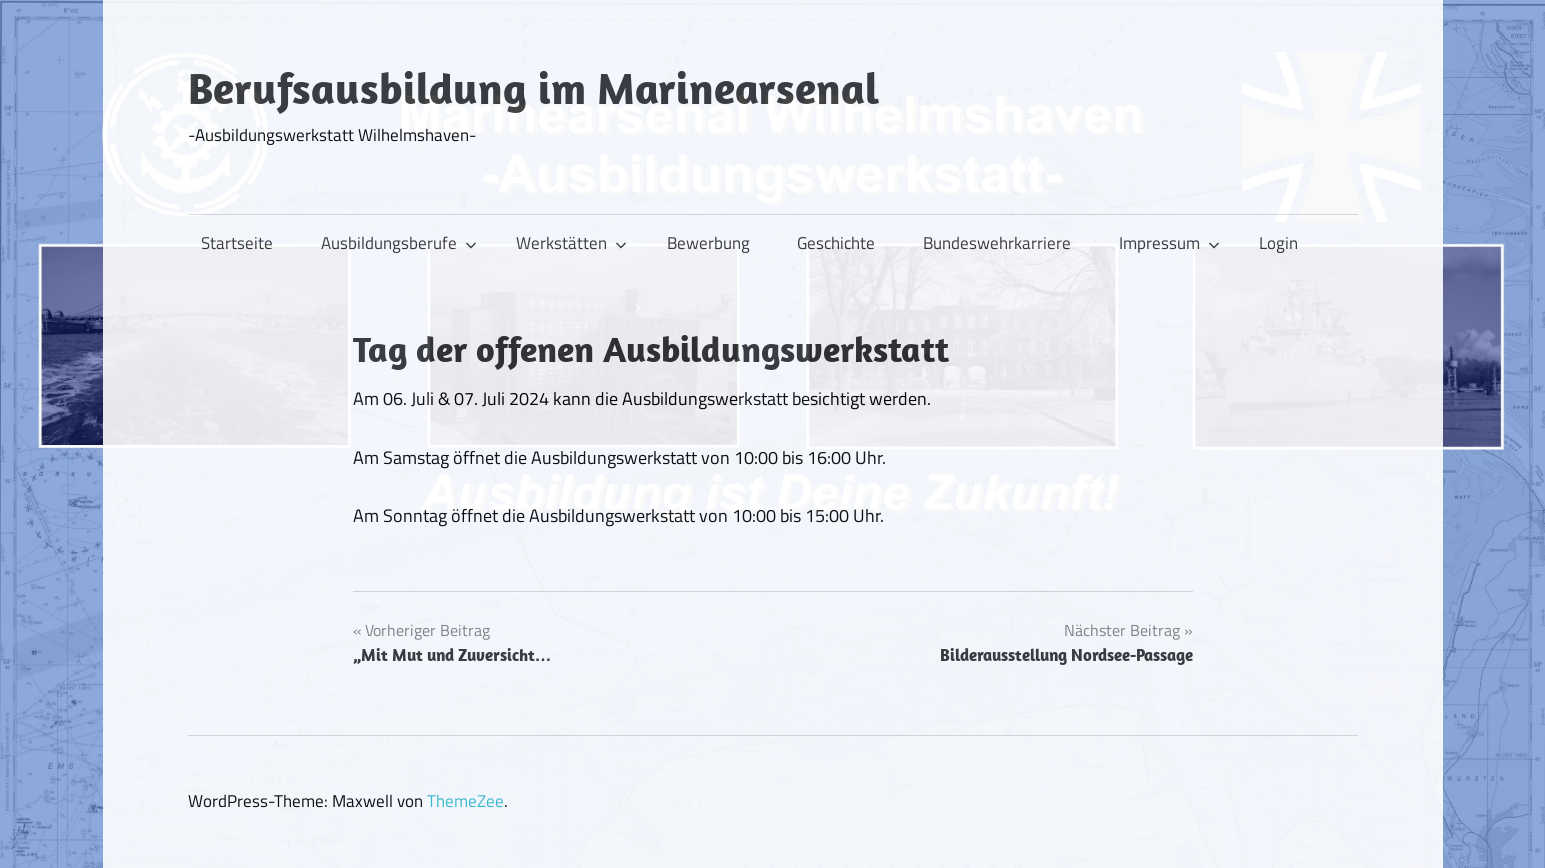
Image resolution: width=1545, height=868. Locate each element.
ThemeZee (465, 801)
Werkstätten (571, 243)
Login (1278, 243)
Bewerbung (708, 243)
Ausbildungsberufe (399, 243)
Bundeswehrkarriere (997, 243)
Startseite (237, 243)
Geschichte (836, 243)
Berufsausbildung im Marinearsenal (533, 88)
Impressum (1169, 243)
